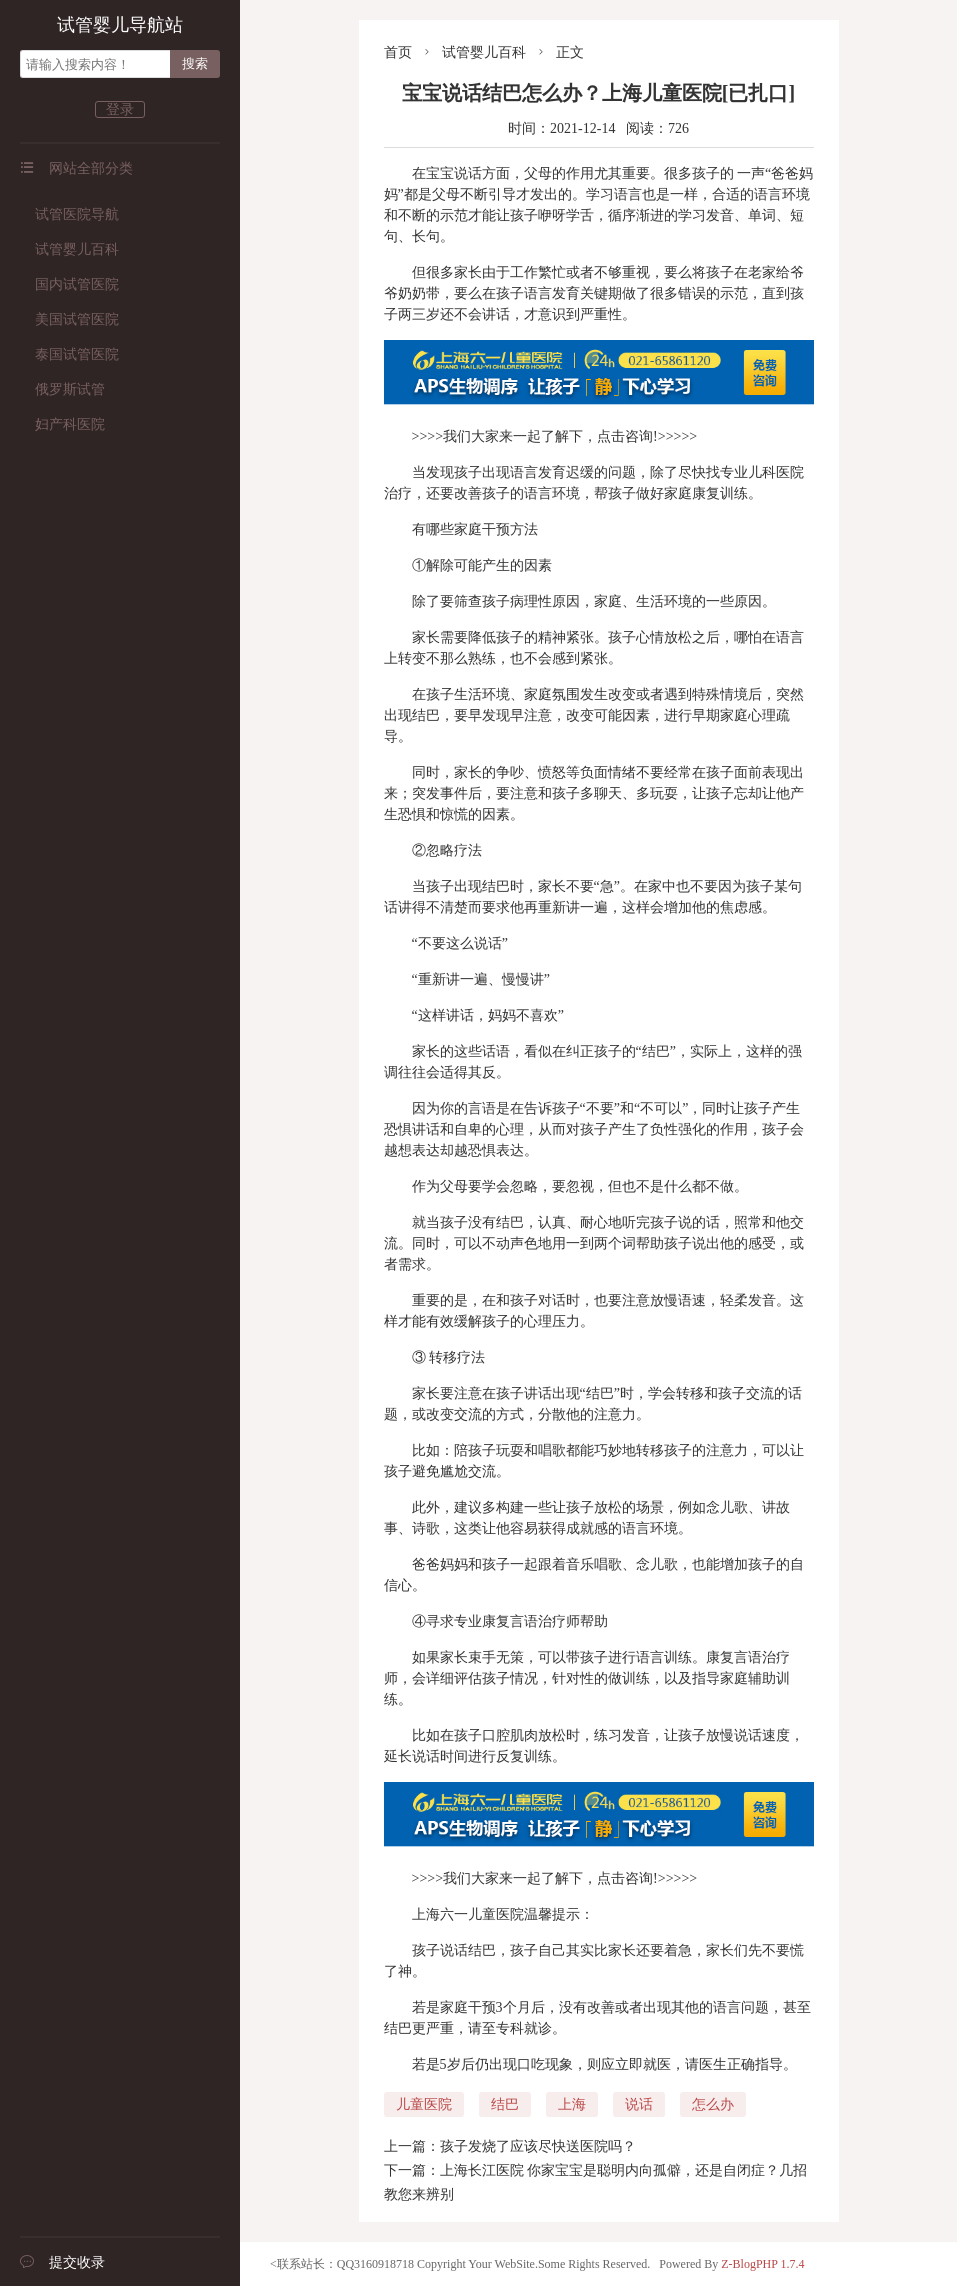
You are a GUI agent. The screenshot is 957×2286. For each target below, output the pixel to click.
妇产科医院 (62, 424)
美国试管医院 (69, 319)
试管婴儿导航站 (120, 25)
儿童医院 (424, 2104)
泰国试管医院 (69, 354)
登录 (120, 109)
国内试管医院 (69, 284)
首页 (398, 52)
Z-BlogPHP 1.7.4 (762, 2264)
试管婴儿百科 (69, 249)
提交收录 (62, 2262)
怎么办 (713, 2104)
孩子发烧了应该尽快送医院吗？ (538, 2146)
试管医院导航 (69, 214)
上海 (572, 2104)
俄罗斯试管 (62, 389)
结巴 (505, 2104)
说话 (639, 2104)
